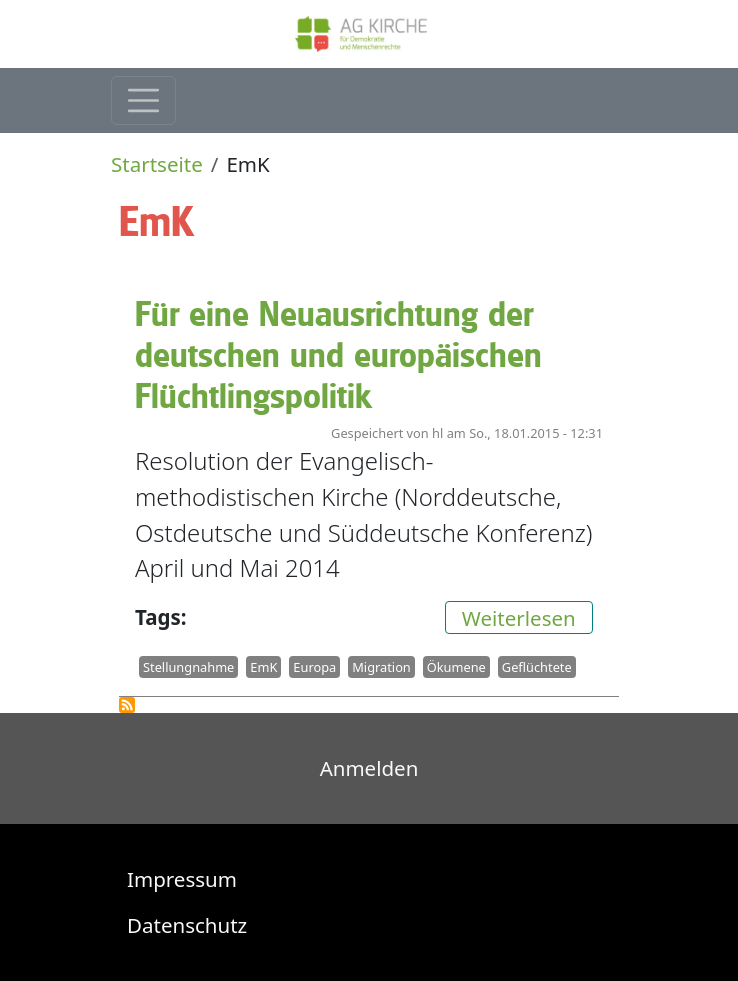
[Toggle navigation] (143, 100)
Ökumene (456, 667)
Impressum (182, 879)
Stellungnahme (188, 667)
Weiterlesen (527, 616)
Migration (381, 667)
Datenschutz (187, 925)
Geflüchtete (537, 667)
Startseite (157, 164)
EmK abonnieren (127, 705)
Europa (314, 667)
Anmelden (369, 768)
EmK (263, 667)
